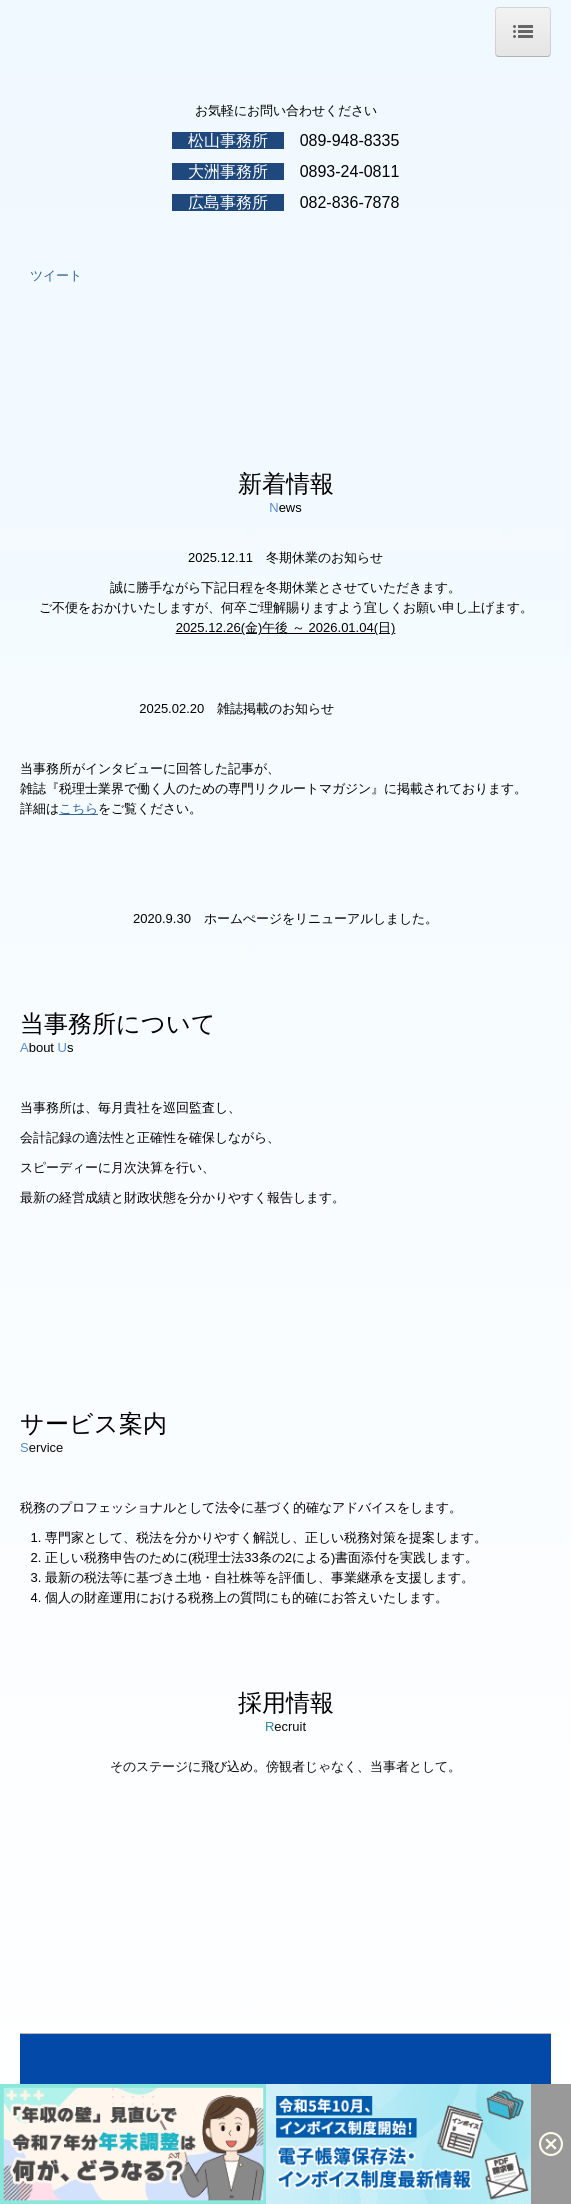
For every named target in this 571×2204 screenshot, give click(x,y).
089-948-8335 (350, 140)
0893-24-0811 (350, 171)
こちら (78, 808)
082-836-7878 (350, 202)
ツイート (56, 275)
